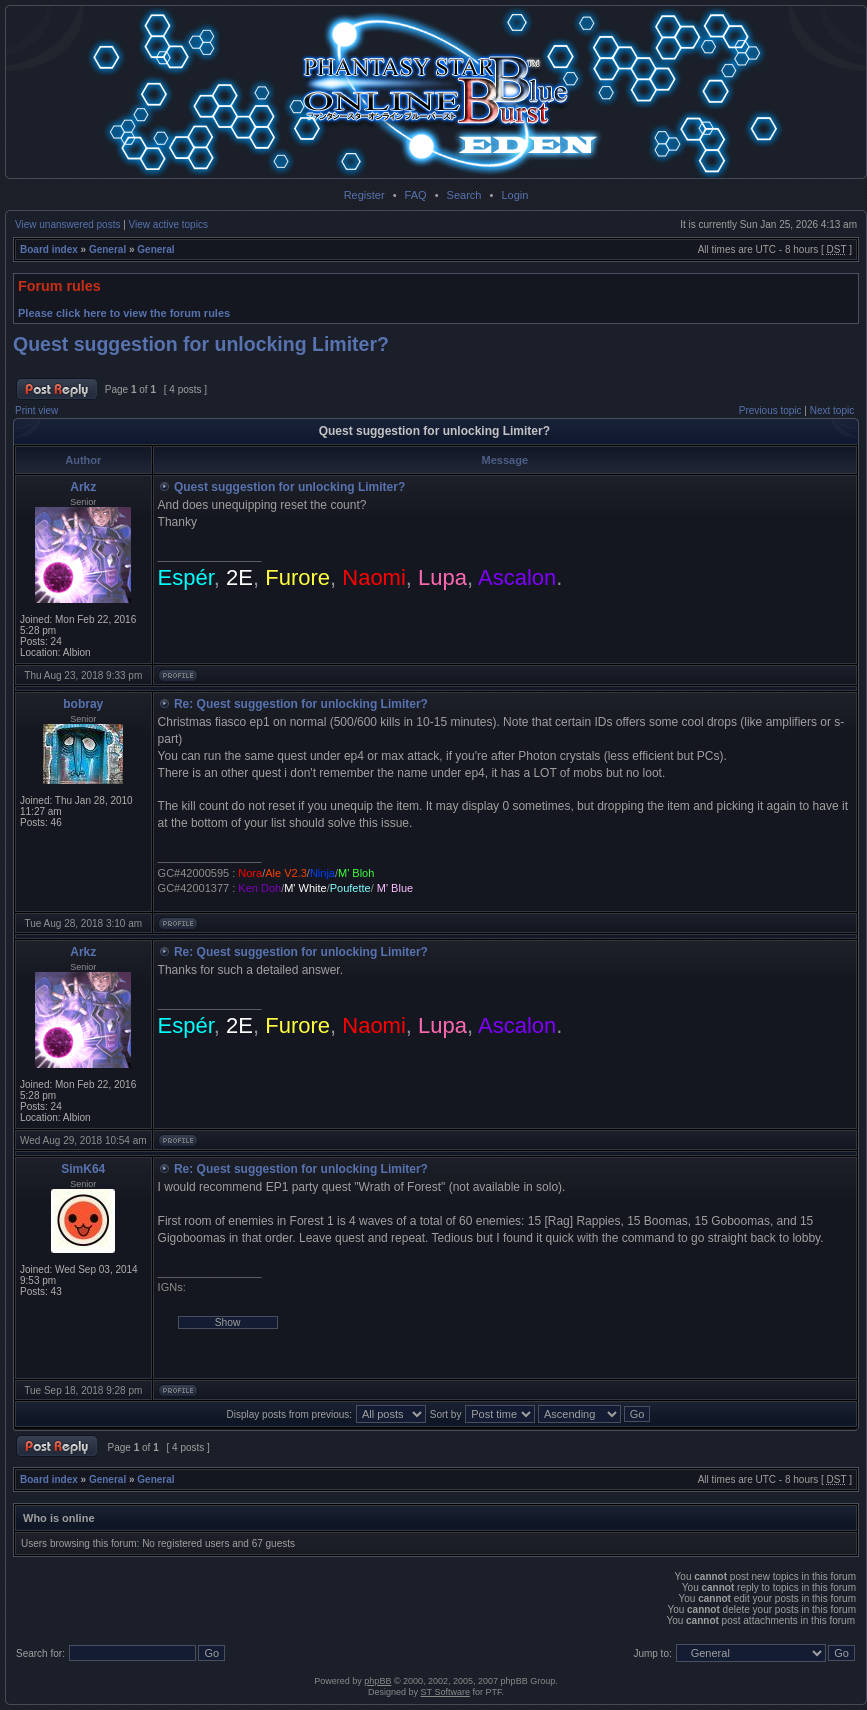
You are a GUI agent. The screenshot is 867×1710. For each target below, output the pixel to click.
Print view (36, 410)
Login (514, 195)
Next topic (832, 410)
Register (364, 195)
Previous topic (770, 410)
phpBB (377, 1681)
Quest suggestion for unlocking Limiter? (201, 344)
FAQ (416, 195)
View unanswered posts (67, 224)
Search (464, 195)
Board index (49, 249)
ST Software (445, 1692)
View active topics (168, 224)
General (107, 249)
